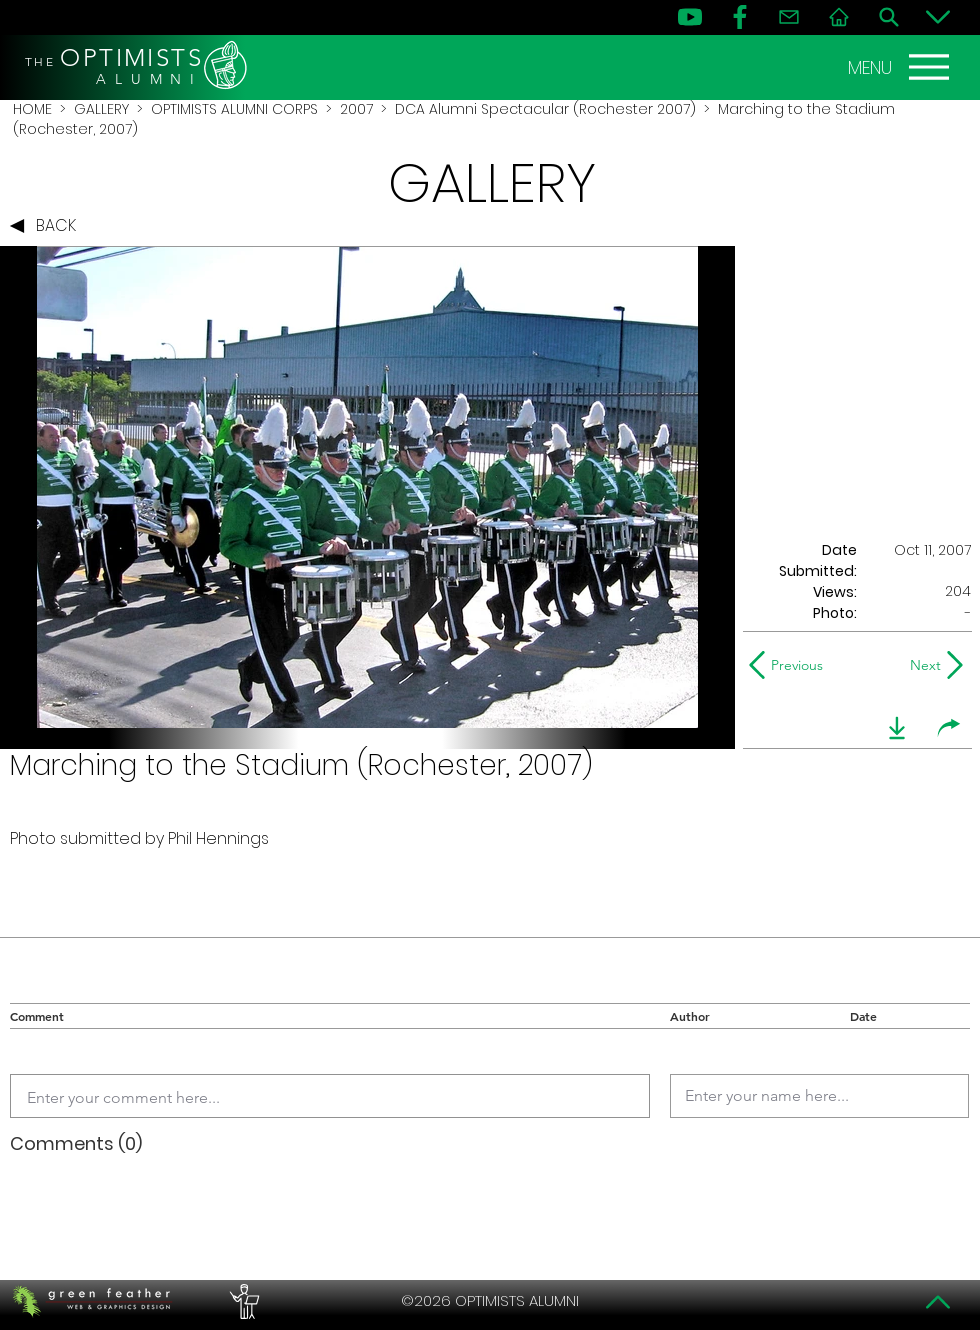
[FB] (740, 17)
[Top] (938, 1302)
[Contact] (789, 17)
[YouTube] (690, 17)
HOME (32, 109)
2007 (356, 109)
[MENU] (901, 67)
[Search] (889, 17)
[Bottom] (938, 17)
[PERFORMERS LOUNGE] (242, 1301)
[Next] (921, 665)
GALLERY (101, 109)
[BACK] (48, 226)
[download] (897, 728)
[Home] (839, 17)
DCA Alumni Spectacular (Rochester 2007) (545, 109)
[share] (949, 728)
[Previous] (790, 665)
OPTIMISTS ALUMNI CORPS (234, 109)
